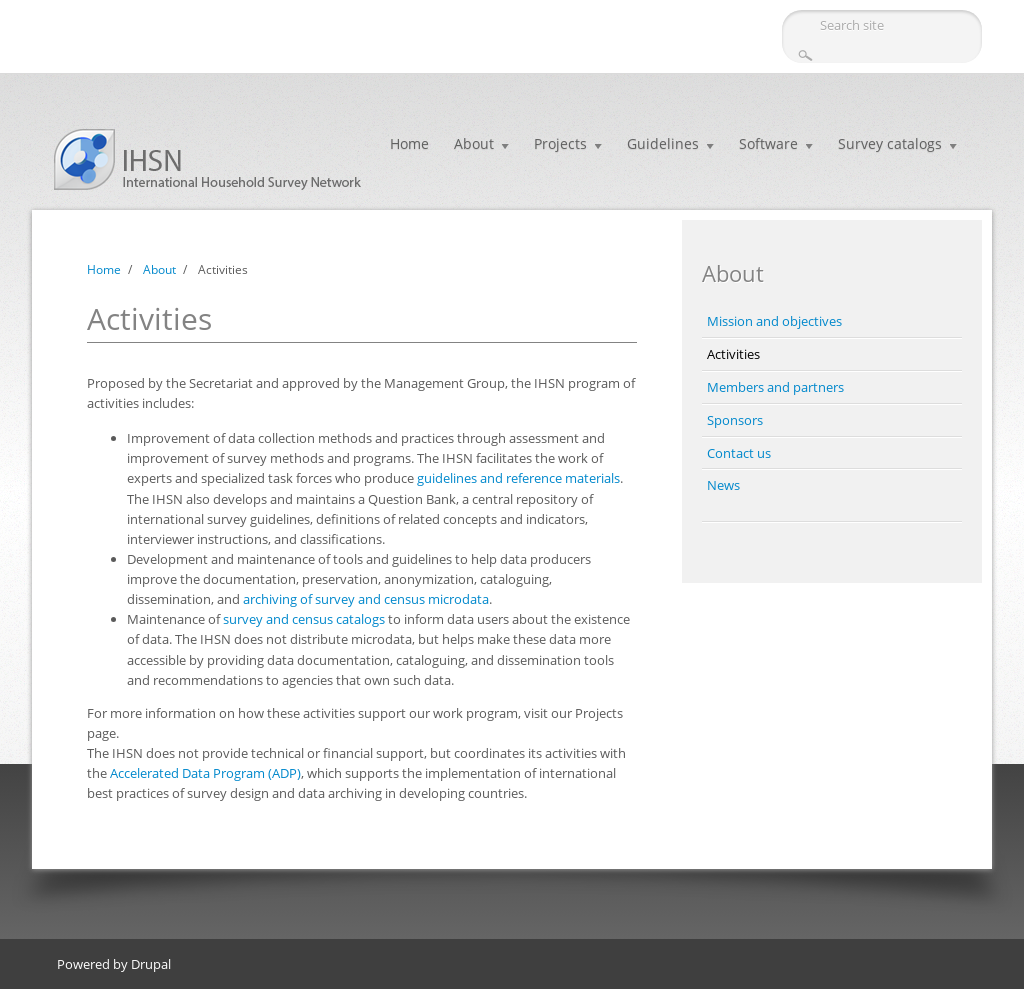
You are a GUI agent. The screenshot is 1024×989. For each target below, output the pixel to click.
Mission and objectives (774, 321)
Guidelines (663, 143)
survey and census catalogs (304, 619)
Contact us (739, 453)
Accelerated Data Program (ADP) (205, 773)
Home (409, 143)
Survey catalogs (890, 143)
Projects (560, 143)
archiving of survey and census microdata (366, 599)
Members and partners (775, 387)
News (723, 485)
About (474, 143)
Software (768, 143)
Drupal (151, 964)
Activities (733, 354)
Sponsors (735, 420)
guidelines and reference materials (518, 478)
